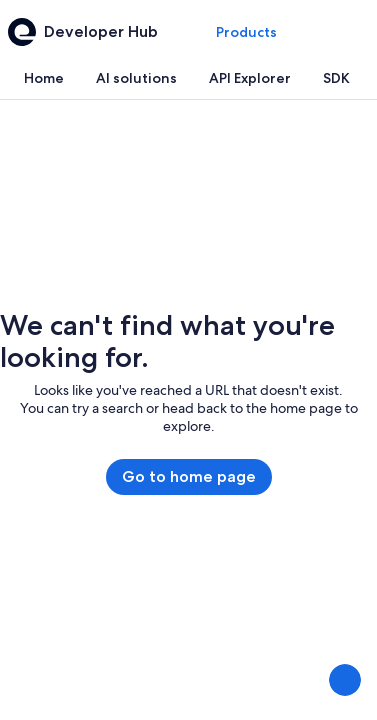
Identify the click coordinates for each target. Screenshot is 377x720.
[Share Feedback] (345, 680)
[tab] (44, 78)
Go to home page (189, 476)
